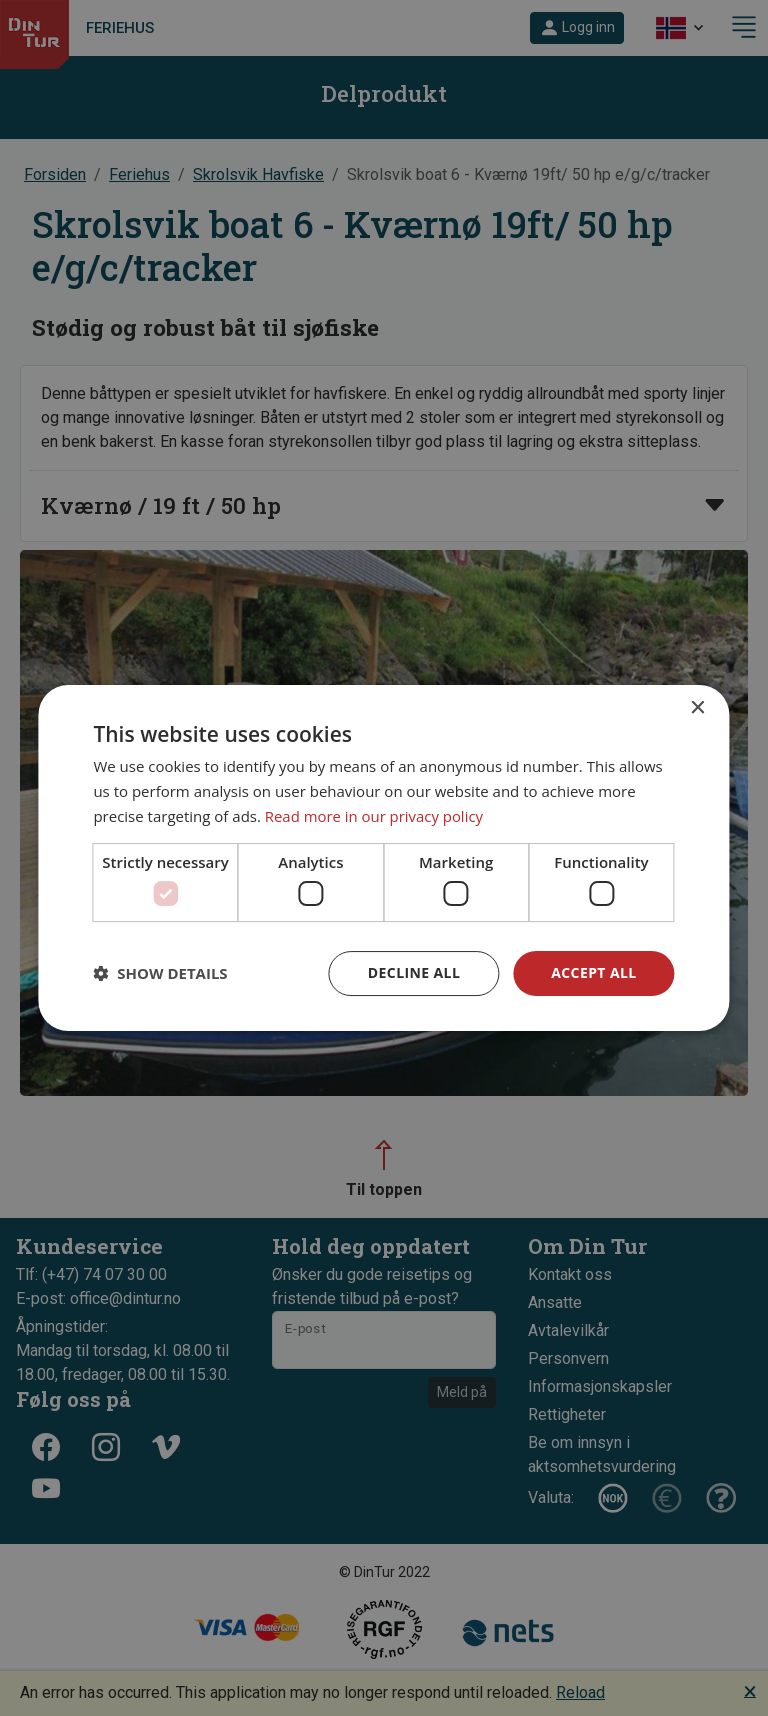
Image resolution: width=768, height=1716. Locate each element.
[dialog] (383, 858)
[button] (160, 974)
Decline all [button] (414, 972)
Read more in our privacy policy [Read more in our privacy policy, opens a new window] (375, 816)
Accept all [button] (593, 972)
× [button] (697, 708)
